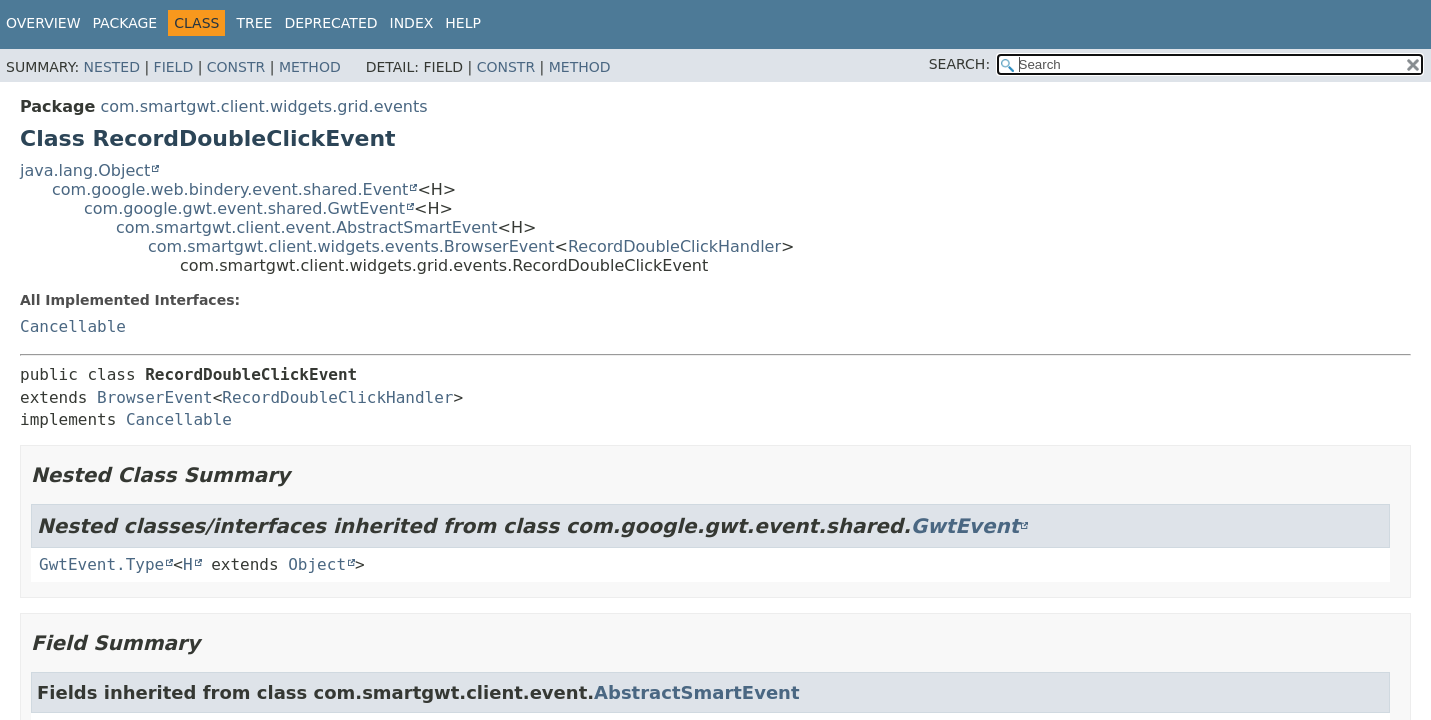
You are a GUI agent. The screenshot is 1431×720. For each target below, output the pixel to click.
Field (174, 67)
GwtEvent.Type (101, 564)
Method (310, 67)
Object (317, 564)
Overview (43, 23)
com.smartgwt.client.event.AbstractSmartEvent (307, 227)
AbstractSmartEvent (696, 692)
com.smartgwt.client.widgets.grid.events (263, 106)
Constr (236, 67)
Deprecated (330, 23)
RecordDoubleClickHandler (674, 246)
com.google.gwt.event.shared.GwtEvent (244, 208)
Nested (112, 67)
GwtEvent (965, 526)
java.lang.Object (85, 170)
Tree (254, 23)
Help (463, 23)
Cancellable (73, 326)
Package (125, 23)
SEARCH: (959, 64)
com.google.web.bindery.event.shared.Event (230, 189)
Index (412, 23)
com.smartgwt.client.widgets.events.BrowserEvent (351, 246)
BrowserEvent (155, 397)
